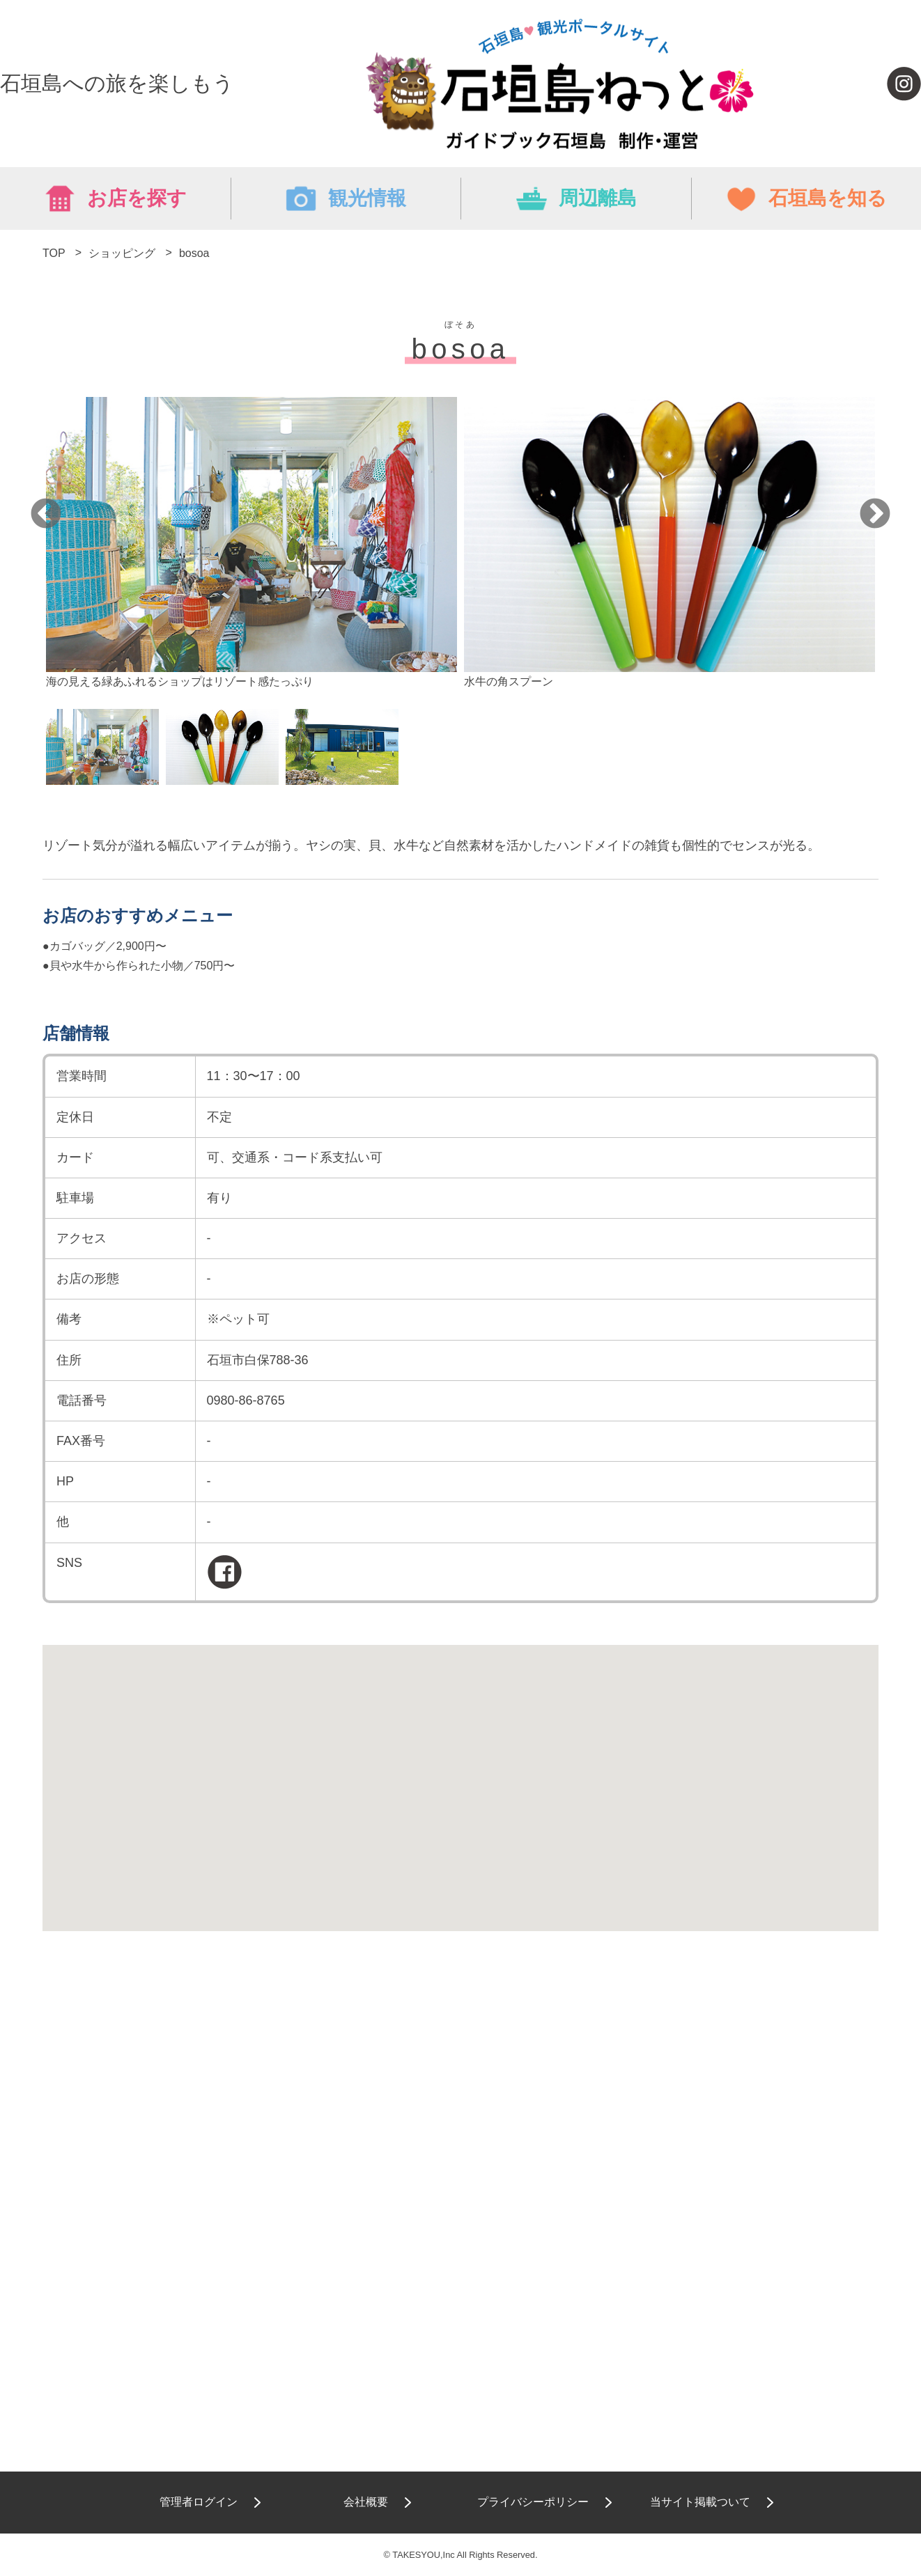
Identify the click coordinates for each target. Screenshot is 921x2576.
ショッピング (121, 253)
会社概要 (365, 2502)
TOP (53, 253)
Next (875, 515)
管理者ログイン (199, 2502)
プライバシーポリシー (533, 2502)
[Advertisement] (460, 2092)
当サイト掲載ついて (700, 2502)
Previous (46, 515)
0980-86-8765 (246, 1400)
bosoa (194, 253)
